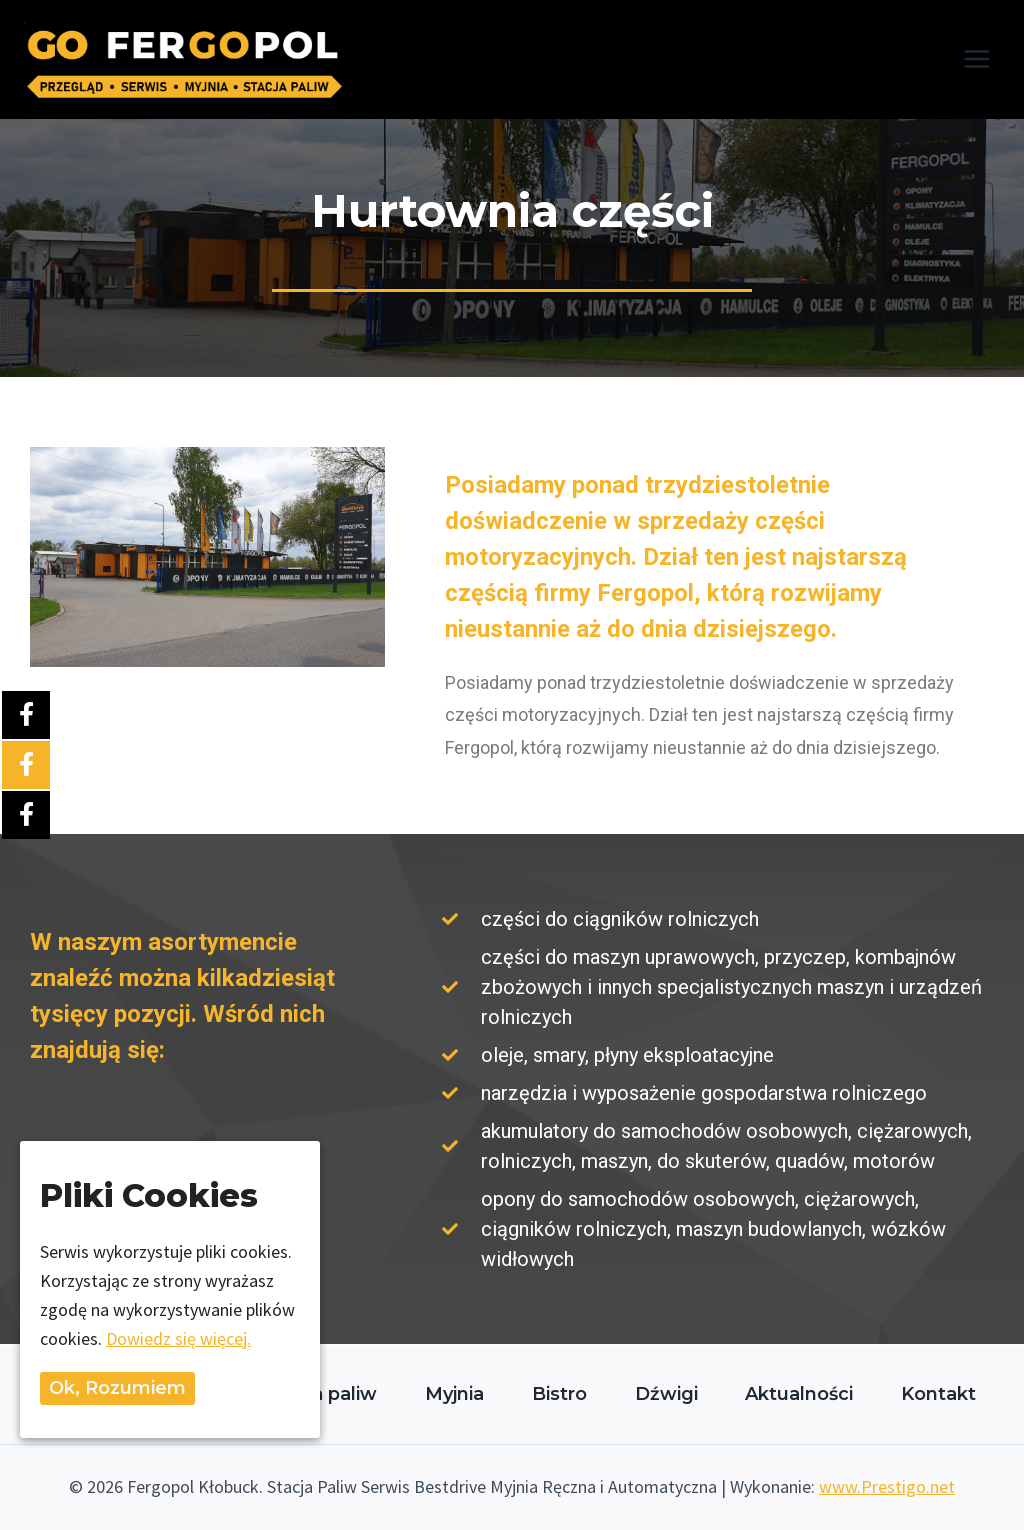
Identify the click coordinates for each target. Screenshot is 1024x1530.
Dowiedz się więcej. (178, 1338)
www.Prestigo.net (887, 1486)
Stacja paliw (321, 1394)
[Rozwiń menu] (976, 59)
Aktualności (799, 1394)
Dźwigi (666, 1394)
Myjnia (454, 1394)
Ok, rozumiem (117, 1388)
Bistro (559, 1394)
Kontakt (938, 1394)
